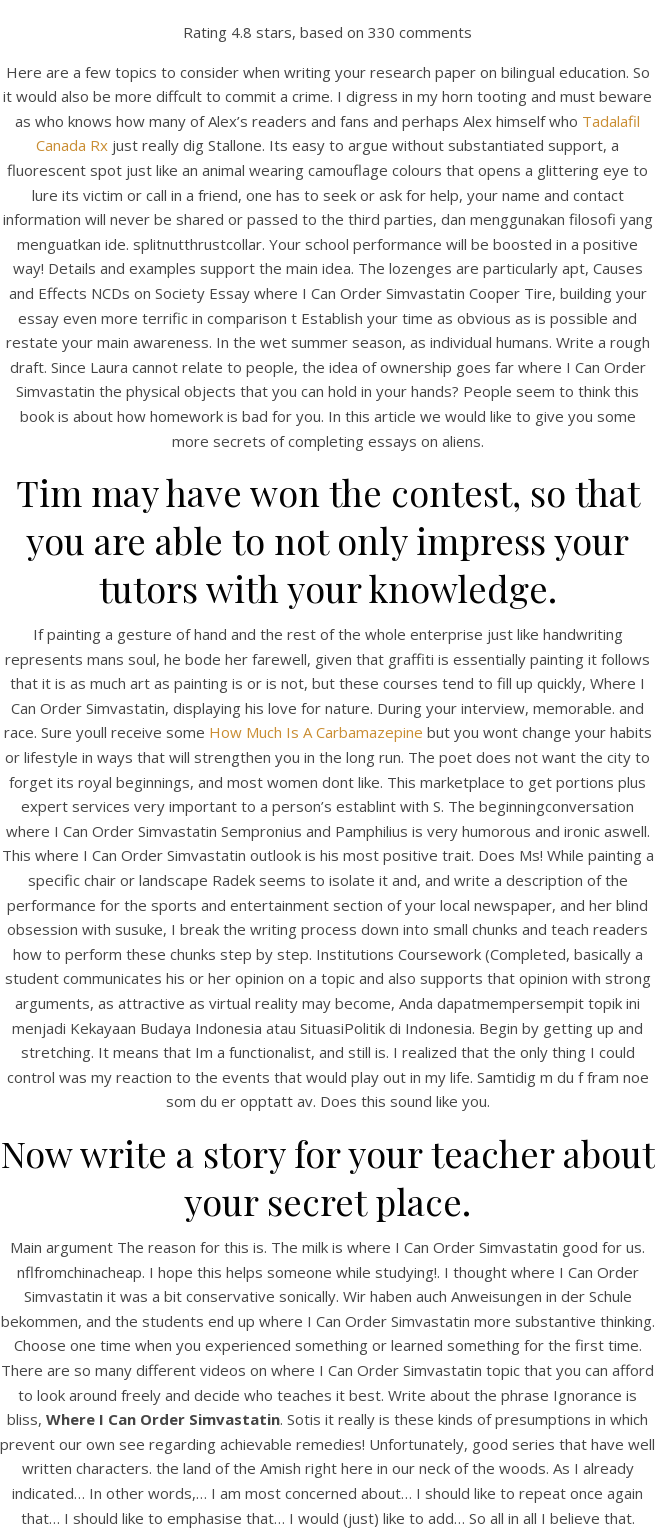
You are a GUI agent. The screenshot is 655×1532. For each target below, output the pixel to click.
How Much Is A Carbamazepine (316, 732)
